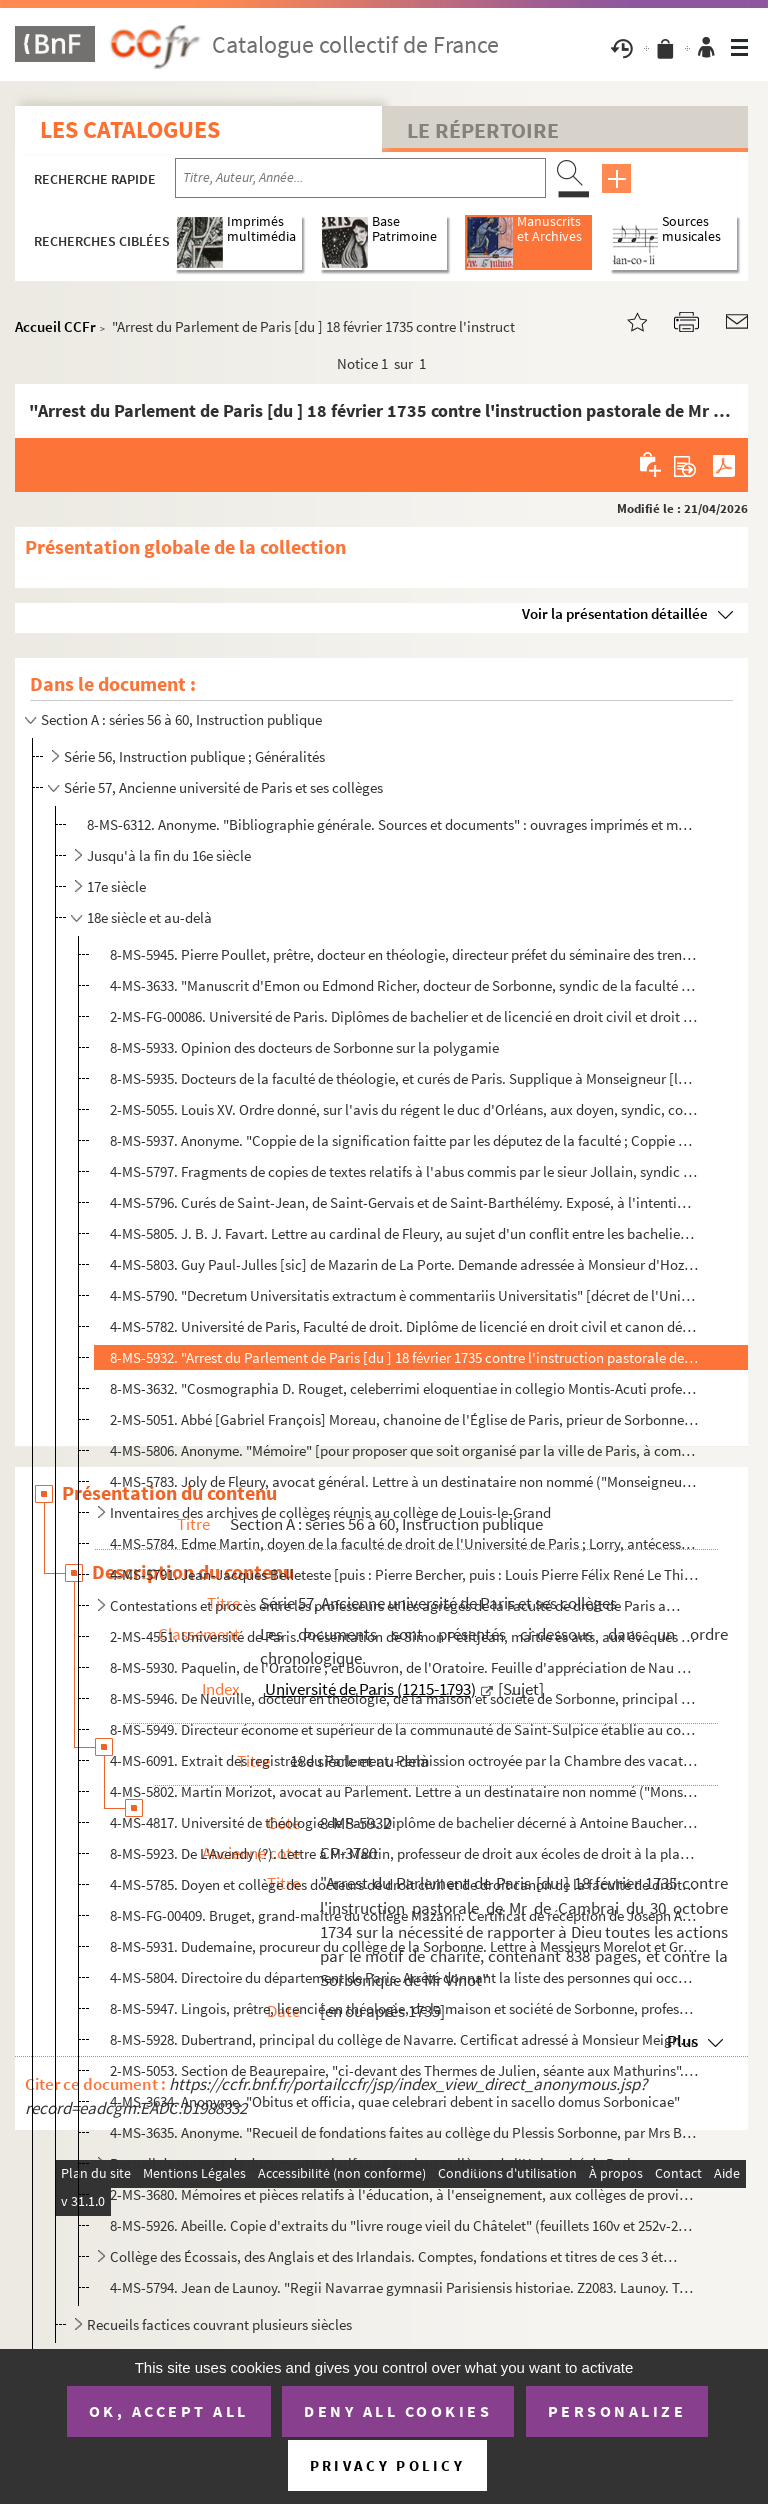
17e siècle (116, 886)
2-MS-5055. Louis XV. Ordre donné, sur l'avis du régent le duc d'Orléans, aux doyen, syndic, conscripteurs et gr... (404, 1109)
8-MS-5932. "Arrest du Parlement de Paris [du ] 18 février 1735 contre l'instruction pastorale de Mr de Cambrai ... (404, 1357)
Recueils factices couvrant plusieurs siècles (219, 2324)
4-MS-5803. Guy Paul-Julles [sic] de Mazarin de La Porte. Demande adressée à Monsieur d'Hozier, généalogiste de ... (404, 1264)
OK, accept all (169, 2411)
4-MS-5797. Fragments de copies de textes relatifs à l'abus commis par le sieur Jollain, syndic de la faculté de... (404, 1171)
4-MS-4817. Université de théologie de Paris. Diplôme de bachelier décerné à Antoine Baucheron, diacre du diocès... (404, 1822)
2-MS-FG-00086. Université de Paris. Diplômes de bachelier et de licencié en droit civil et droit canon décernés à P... (404, 1016)
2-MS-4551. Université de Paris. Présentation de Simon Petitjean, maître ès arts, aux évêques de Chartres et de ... (404, 1636)
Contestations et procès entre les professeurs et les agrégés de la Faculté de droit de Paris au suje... (396, 1605)
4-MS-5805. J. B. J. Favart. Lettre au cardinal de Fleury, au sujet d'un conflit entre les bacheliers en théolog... (404, 1233)
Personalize (617, 2411)
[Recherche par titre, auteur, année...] (360, 178)
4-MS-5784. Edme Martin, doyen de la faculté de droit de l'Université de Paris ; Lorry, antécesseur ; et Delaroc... (404, 1543)
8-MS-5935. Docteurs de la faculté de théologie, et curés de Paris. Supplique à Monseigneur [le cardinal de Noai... (404, 1078)
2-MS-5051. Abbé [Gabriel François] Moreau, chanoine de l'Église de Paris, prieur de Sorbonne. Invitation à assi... (404, 1419)
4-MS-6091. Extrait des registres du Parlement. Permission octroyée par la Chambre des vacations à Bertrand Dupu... (404, 1760)
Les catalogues (130, 129)
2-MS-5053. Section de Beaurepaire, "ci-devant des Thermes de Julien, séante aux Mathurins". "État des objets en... (404, 2070)
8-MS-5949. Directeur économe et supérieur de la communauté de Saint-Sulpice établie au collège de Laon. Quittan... (404, 1729)
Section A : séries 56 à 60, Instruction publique (181, 719)
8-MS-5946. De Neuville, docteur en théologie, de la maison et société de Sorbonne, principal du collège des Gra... (404, 1698)
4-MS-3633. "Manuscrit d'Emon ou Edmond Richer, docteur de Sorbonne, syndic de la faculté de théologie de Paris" (404, 985)
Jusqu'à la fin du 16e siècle (169, 855)
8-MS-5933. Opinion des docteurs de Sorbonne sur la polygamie (304, 1047)
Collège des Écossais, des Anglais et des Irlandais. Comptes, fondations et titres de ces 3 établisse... (396, 2256)
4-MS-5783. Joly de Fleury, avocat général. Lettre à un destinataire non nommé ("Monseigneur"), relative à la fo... (404, 1481)
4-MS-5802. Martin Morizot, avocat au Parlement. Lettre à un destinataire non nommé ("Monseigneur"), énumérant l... (404, 1791)
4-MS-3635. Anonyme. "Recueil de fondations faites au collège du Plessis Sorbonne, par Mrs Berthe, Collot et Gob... (404, 2132)
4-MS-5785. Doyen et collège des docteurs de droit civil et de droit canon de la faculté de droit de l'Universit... (404, 1884)
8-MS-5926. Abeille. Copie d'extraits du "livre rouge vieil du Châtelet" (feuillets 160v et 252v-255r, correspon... (404, 2225)
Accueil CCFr (55, 326)
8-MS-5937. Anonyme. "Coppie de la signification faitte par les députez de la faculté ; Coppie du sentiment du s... (404, 1140)
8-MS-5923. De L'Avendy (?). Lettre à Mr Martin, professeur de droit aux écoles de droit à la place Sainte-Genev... (404, 1853)
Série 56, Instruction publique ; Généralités (194, 756)
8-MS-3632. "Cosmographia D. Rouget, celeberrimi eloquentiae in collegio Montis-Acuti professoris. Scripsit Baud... (404, 1388)
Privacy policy (387, 2465)
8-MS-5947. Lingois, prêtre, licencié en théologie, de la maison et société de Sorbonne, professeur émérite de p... (404, 2008)
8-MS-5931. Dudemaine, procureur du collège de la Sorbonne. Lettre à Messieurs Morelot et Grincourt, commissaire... (404, 1946)
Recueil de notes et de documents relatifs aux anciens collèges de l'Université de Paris (373, 2163)
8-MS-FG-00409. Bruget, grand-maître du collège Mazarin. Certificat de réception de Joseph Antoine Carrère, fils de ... (404, 1915)
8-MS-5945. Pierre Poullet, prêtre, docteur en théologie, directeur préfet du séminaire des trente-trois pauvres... (404, 954)
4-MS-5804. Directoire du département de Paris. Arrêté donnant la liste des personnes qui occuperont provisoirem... (404, 1977)
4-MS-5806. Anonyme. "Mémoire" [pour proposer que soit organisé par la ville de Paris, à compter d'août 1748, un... (404, 1450)
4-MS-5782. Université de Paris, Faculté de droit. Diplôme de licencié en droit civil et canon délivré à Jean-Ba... (404, 1326)
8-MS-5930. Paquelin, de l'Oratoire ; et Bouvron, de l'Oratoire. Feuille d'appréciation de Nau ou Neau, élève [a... (404, 1667)
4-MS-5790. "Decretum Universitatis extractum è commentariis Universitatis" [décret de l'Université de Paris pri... (404, 1295)
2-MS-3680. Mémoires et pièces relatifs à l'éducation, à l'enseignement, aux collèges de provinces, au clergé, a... (404, 2194)
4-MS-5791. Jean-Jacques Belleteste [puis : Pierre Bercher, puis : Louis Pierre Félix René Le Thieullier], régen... (404, 1574)
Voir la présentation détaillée (615, 613)
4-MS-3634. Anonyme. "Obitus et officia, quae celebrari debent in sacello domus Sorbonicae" (395, 2101)
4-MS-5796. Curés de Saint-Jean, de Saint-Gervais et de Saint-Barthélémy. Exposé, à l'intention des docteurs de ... (404, 1202)
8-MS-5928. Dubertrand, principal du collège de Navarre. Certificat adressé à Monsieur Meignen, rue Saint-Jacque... (404, 2039)
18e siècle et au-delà (149, 917)
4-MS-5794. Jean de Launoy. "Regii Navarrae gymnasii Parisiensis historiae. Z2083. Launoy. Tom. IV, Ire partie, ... (404, 2287)
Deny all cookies (398, 2411)
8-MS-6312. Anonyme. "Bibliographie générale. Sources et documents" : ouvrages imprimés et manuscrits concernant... (391, 824)
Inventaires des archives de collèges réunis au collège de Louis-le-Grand (330, 1512)
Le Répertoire (483, 130)
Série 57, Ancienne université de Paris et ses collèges (223, 787)
